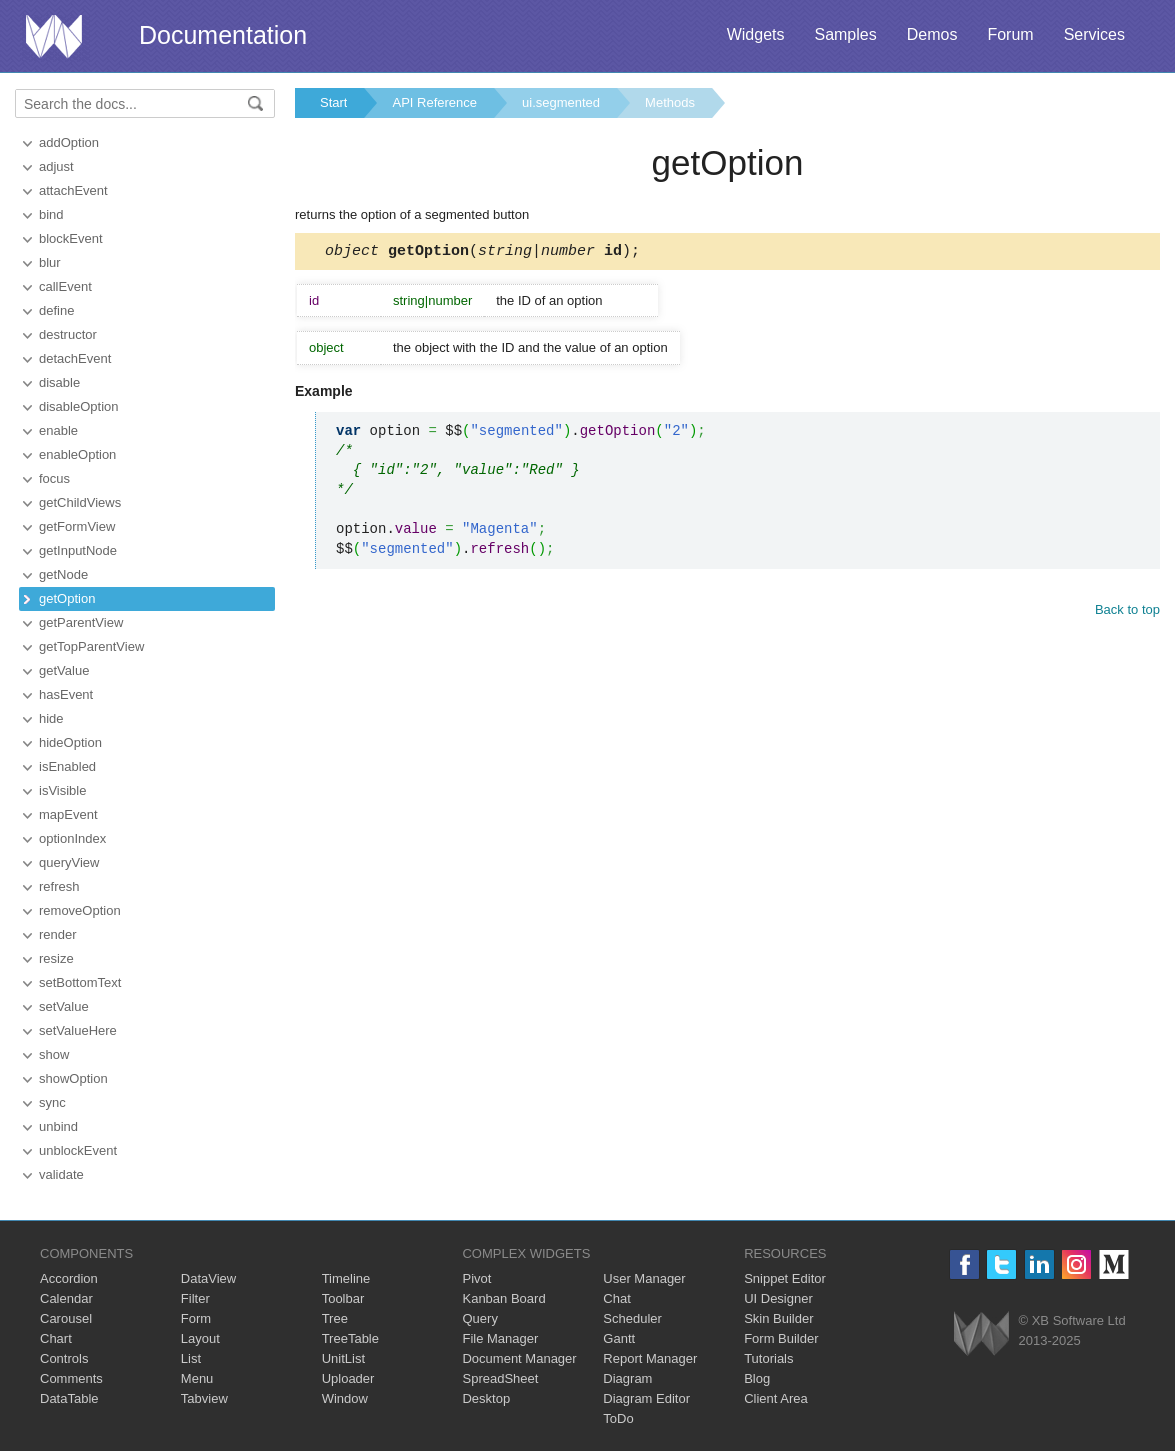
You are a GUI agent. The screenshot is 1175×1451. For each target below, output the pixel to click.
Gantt (619, 1338)
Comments (71, 1378)
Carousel (66, 1318)
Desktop (486, 1398)
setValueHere (78, 1030)
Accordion (69, 1278)
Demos (932, 34)
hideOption (70, 742)
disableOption (79, 406)
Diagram (627, 1378)
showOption (73, 1078)
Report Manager (650, 1358)
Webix (981, 1333)
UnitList (343, 1358)
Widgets (756, 34)
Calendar (66, 1298)
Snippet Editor (785, 1278)
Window (345, 1398)
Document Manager (519, 1358)
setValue (64, 1006)
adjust (56, 166)
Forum (1010, 34)
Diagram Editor (646, 1398)
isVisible (62, 790)
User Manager (644, 1278)
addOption (69, 142)
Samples (845, 34)
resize (56, 958)
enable (58, 430)
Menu (197, 1378)
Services (1094, 34)
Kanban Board (503, 1298)
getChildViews (80, 502)
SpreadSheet (500, 1378)
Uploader (348, 1378)
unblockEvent (78, 1150)
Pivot (476, 1278)
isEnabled (67, 766)
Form (196, 1318)
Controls (64, 1358)
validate (61, 1174)
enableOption (77, 454)
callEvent (65, 286)
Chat (616, 1298)
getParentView (81, 622)
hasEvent (66, 694)
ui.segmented (561, 102)
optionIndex (72, 838)
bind (51, 214)
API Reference (434, 102)
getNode (63, 574)
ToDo (618, 1418)
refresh (59, 886)
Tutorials (768, 1358)
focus (54, 478)
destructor (68, 334)
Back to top (1127, 612)
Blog (757, 1378)
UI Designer (778, 1298)
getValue (64, 670)
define (56, 310)
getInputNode (78, 550)
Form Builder (781, 1338)
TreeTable (350, 1338)
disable (59, 382)
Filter (195, 1298)
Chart (56, 1338)
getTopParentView (91, 646)
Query (479, 1318)
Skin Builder (778, 1318)
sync (52, 1102)
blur (50, 262)
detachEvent (75, 358)
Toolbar (343, 1298)
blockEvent (71, 238)
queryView (69, 862)
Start (333, 102)
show (54, 1054)
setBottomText (80, 982)
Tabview (204, 1398)
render (58, 934)
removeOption (80, 910)
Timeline (346, 1278)
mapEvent (68, 814)
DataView (208, 1278)
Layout (200, 1338)
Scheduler (632, 1318)
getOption (67, 598)
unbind (58, 1126)
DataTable (69, 1398)
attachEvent (73, 190)
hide (51, 718)
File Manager (500, 1338)
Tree (335, 1318)
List (191, 1358)
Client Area (776, 1398)
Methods (670, 102)
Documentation (223, 35)
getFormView (77, 526)
